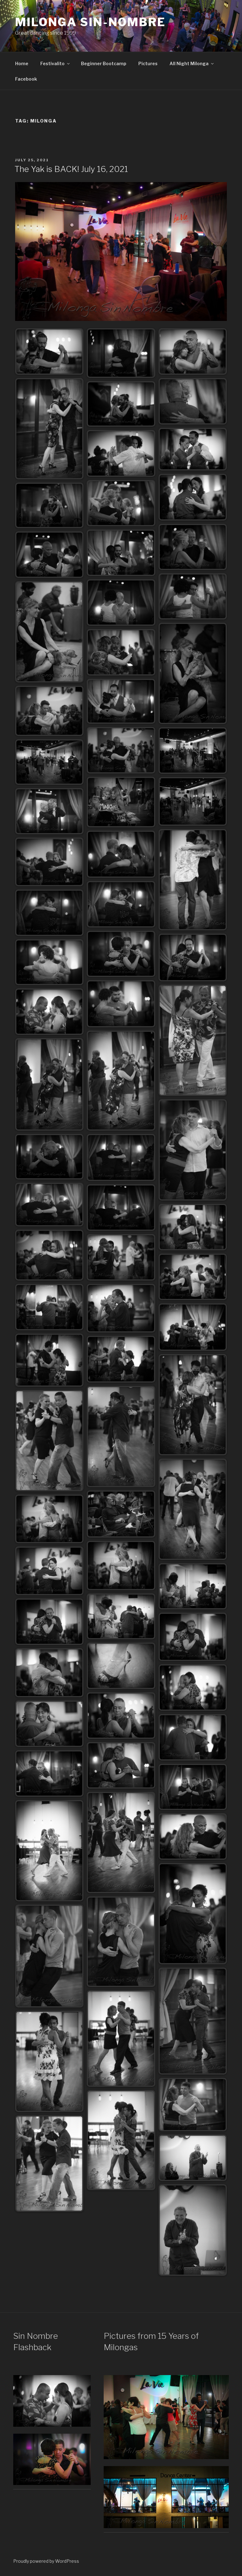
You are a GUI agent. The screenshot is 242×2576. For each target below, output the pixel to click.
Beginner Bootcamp (103, 63)
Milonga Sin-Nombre (90, 22)
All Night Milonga (192, 63)
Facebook (26, 79)
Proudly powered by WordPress (46, 2561)
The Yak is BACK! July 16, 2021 (71, 169)
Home (21, 63)
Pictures (148, 63)
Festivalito (55, 63)
